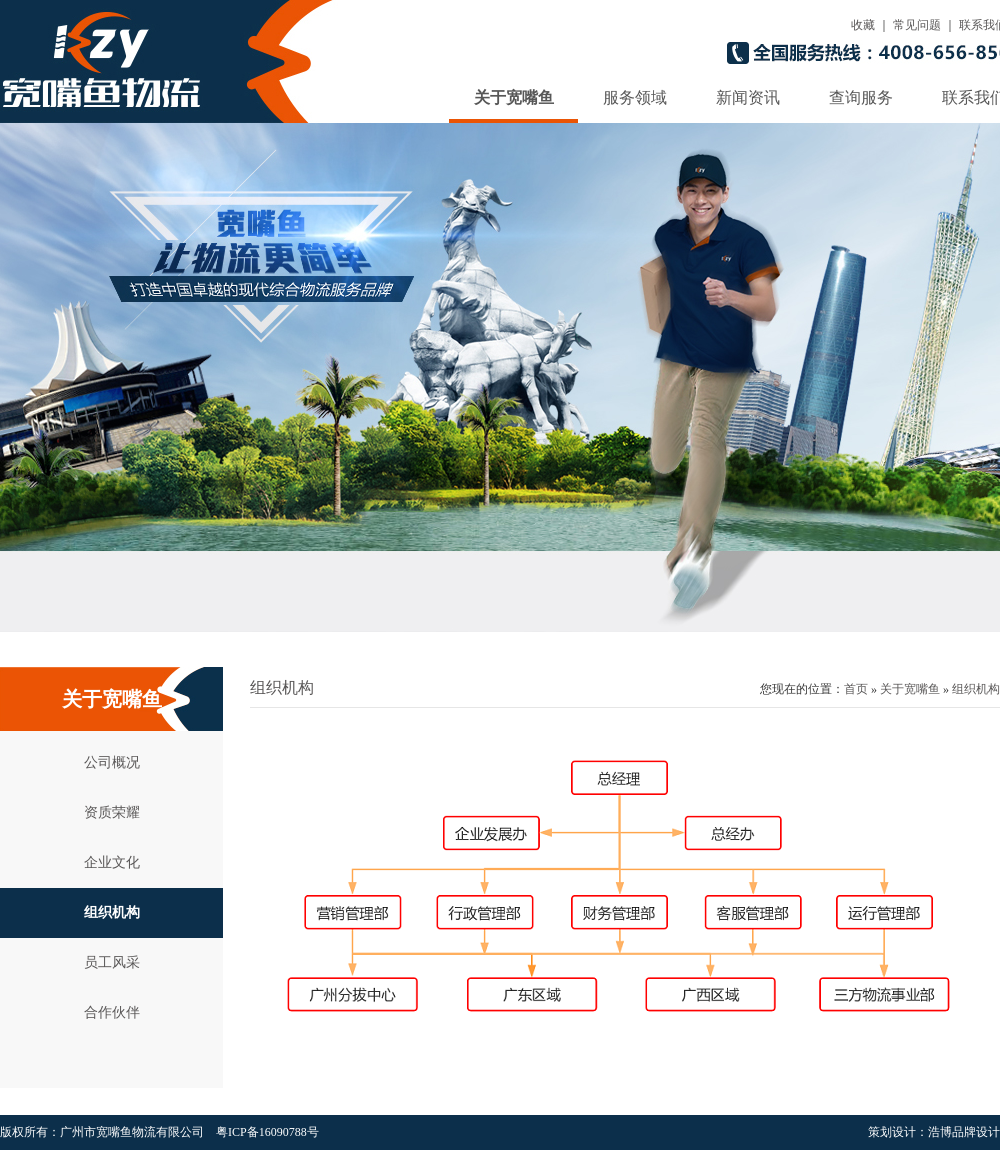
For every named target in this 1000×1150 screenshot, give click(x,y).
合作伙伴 (112, 1012)
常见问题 (917, 25)
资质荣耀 (112, 812)
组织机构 (112, 912)
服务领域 (635, 97)
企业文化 (112, 862)
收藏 (863, 25)
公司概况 (112, 762)
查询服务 (861, 97)
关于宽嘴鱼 (514, 97)
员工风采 (112, 962)
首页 (856, 689)
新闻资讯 (748, 97)
